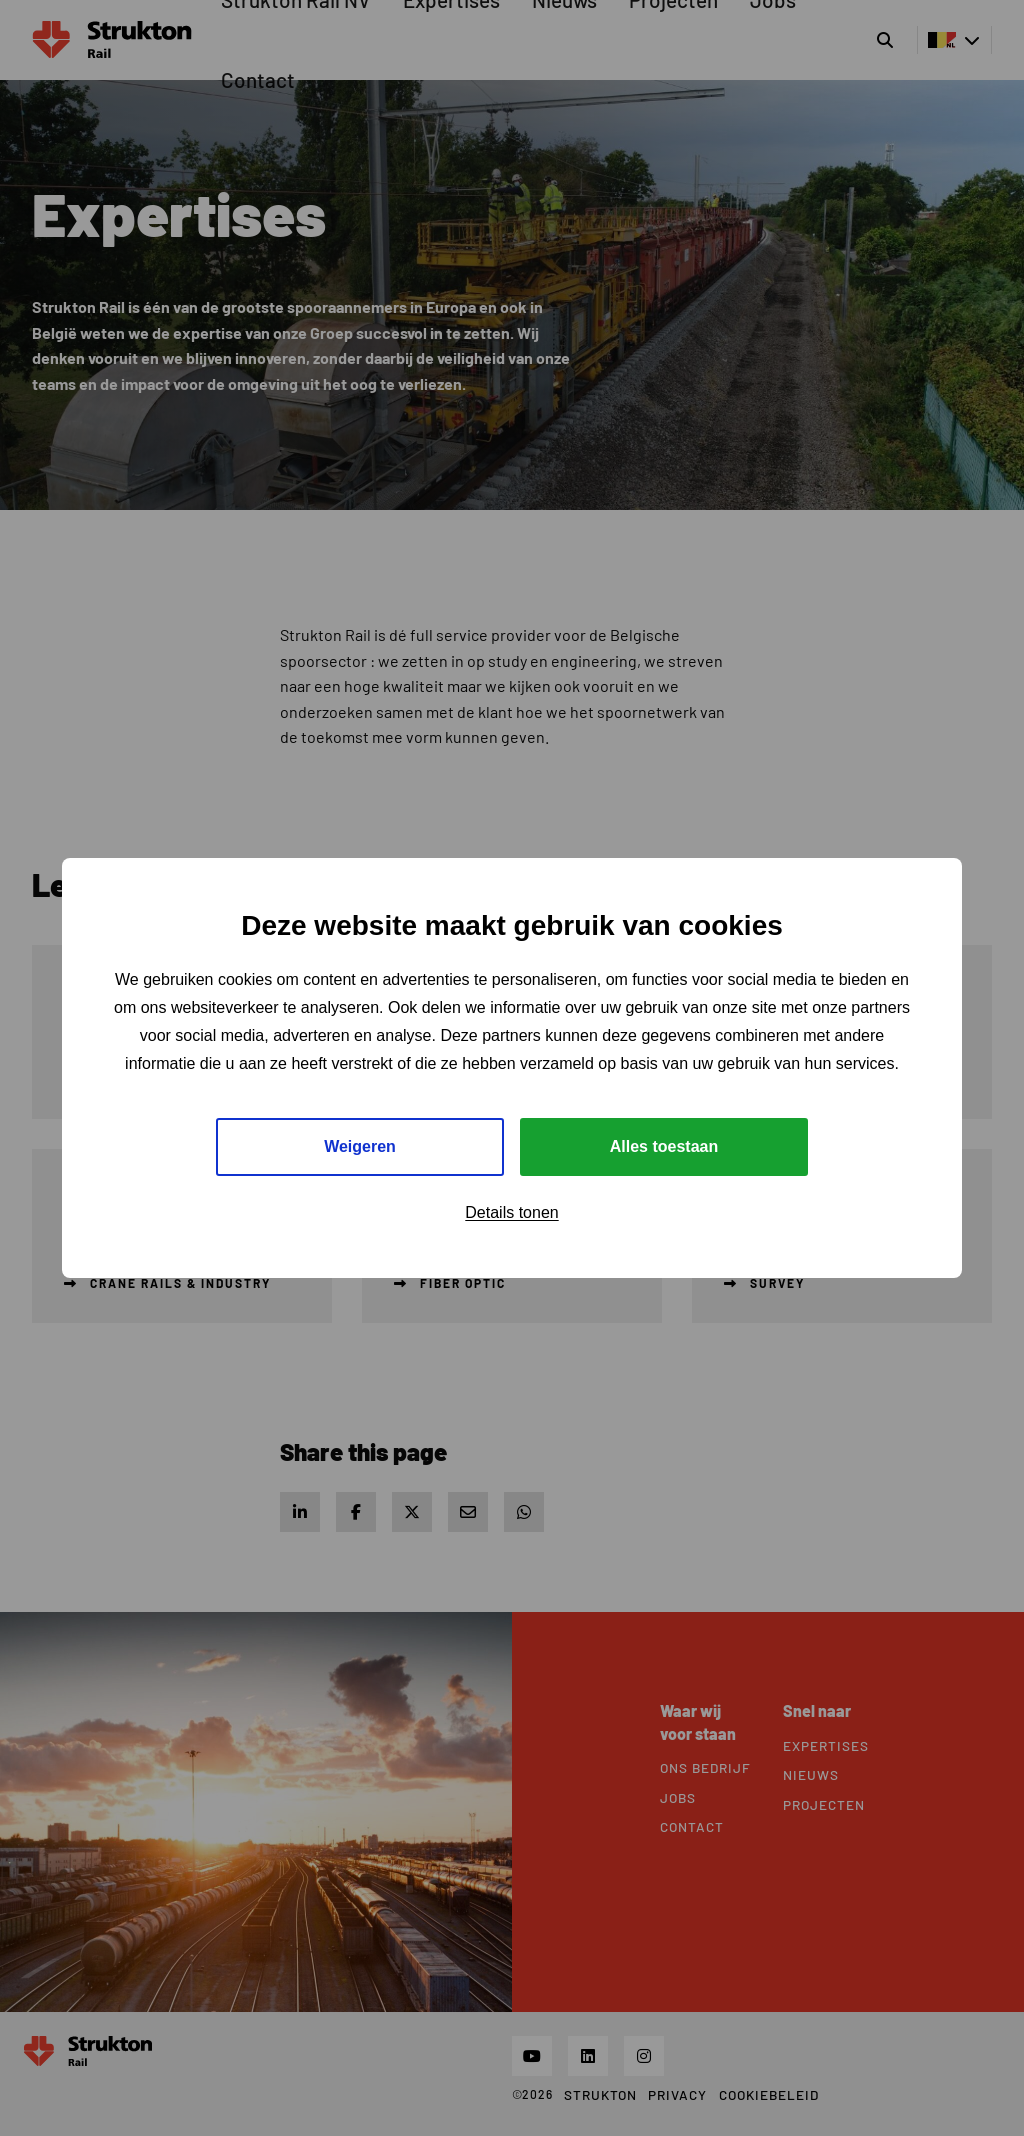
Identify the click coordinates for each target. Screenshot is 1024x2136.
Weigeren (360, 1146)
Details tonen (511, 1212)
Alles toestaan (664, 1146)
